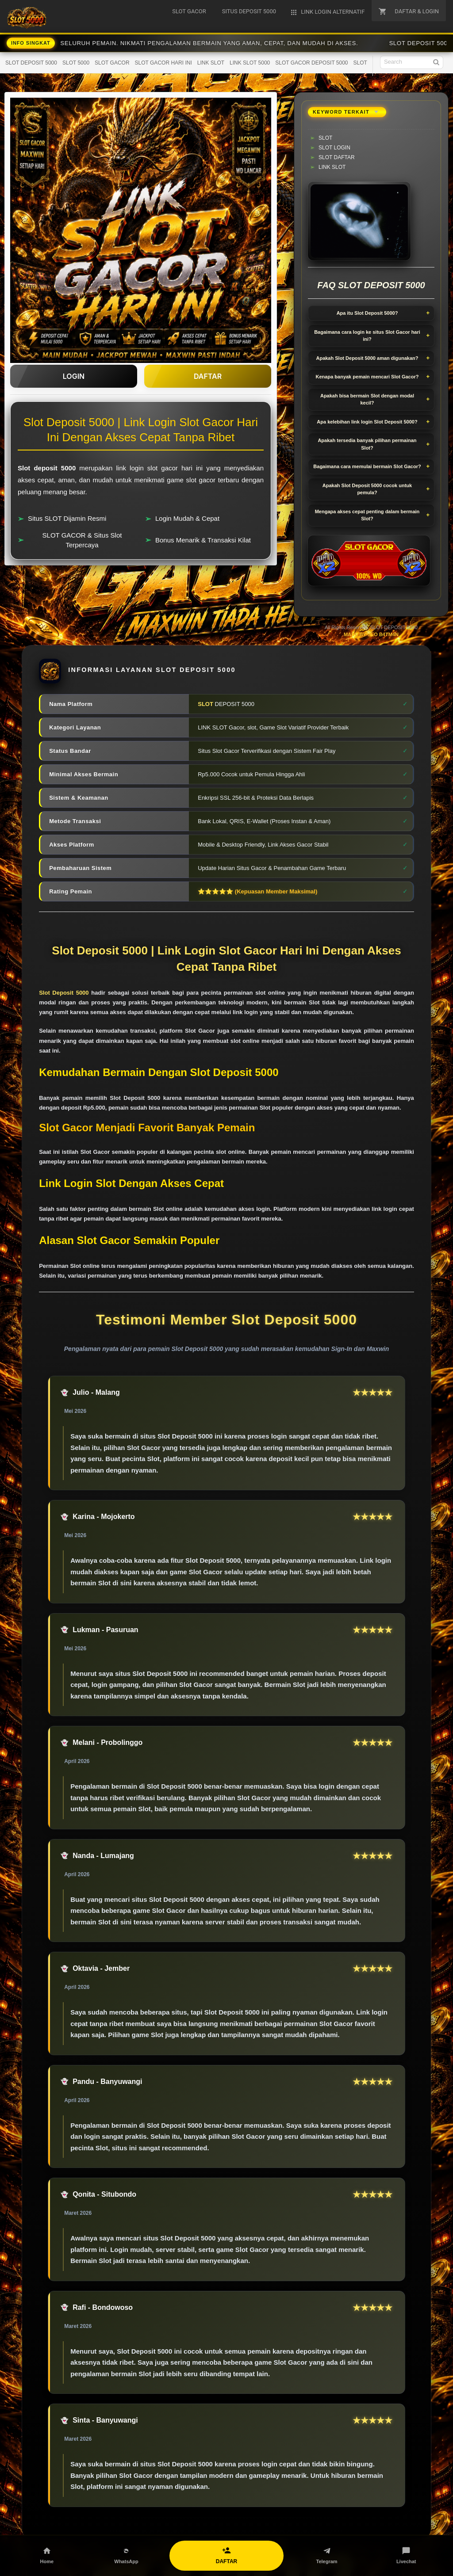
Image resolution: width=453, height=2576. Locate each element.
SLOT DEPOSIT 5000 (31, 63)
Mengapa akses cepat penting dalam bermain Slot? (367, 515)
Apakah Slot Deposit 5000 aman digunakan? (367, 358)
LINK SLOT (210, 63)
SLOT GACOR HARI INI (163, 63)
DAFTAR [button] (208, 376)
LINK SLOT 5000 (250, 63)
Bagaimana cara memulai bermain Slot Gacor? (367, 466)
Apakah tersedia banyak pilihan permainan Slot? (367, 444)
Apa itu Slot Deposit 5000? (367, 313)
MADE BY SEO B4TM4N (371, 634)
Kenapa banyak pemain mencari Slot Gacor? (367, 376)
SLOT (360, 63)
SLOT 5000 (75, 63)
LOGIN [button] (73, 376)
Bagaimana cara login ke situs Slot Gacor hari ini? (367, 335)
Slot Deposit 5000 (63, 992)
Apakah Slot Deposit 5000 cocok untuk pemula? (367, 489)
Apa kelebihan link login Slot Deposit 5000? (367, 421)
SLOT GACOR (112, 63)
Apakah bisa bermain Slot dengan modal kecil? (367, 399)
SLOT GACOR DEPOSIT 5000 (311, 63)
